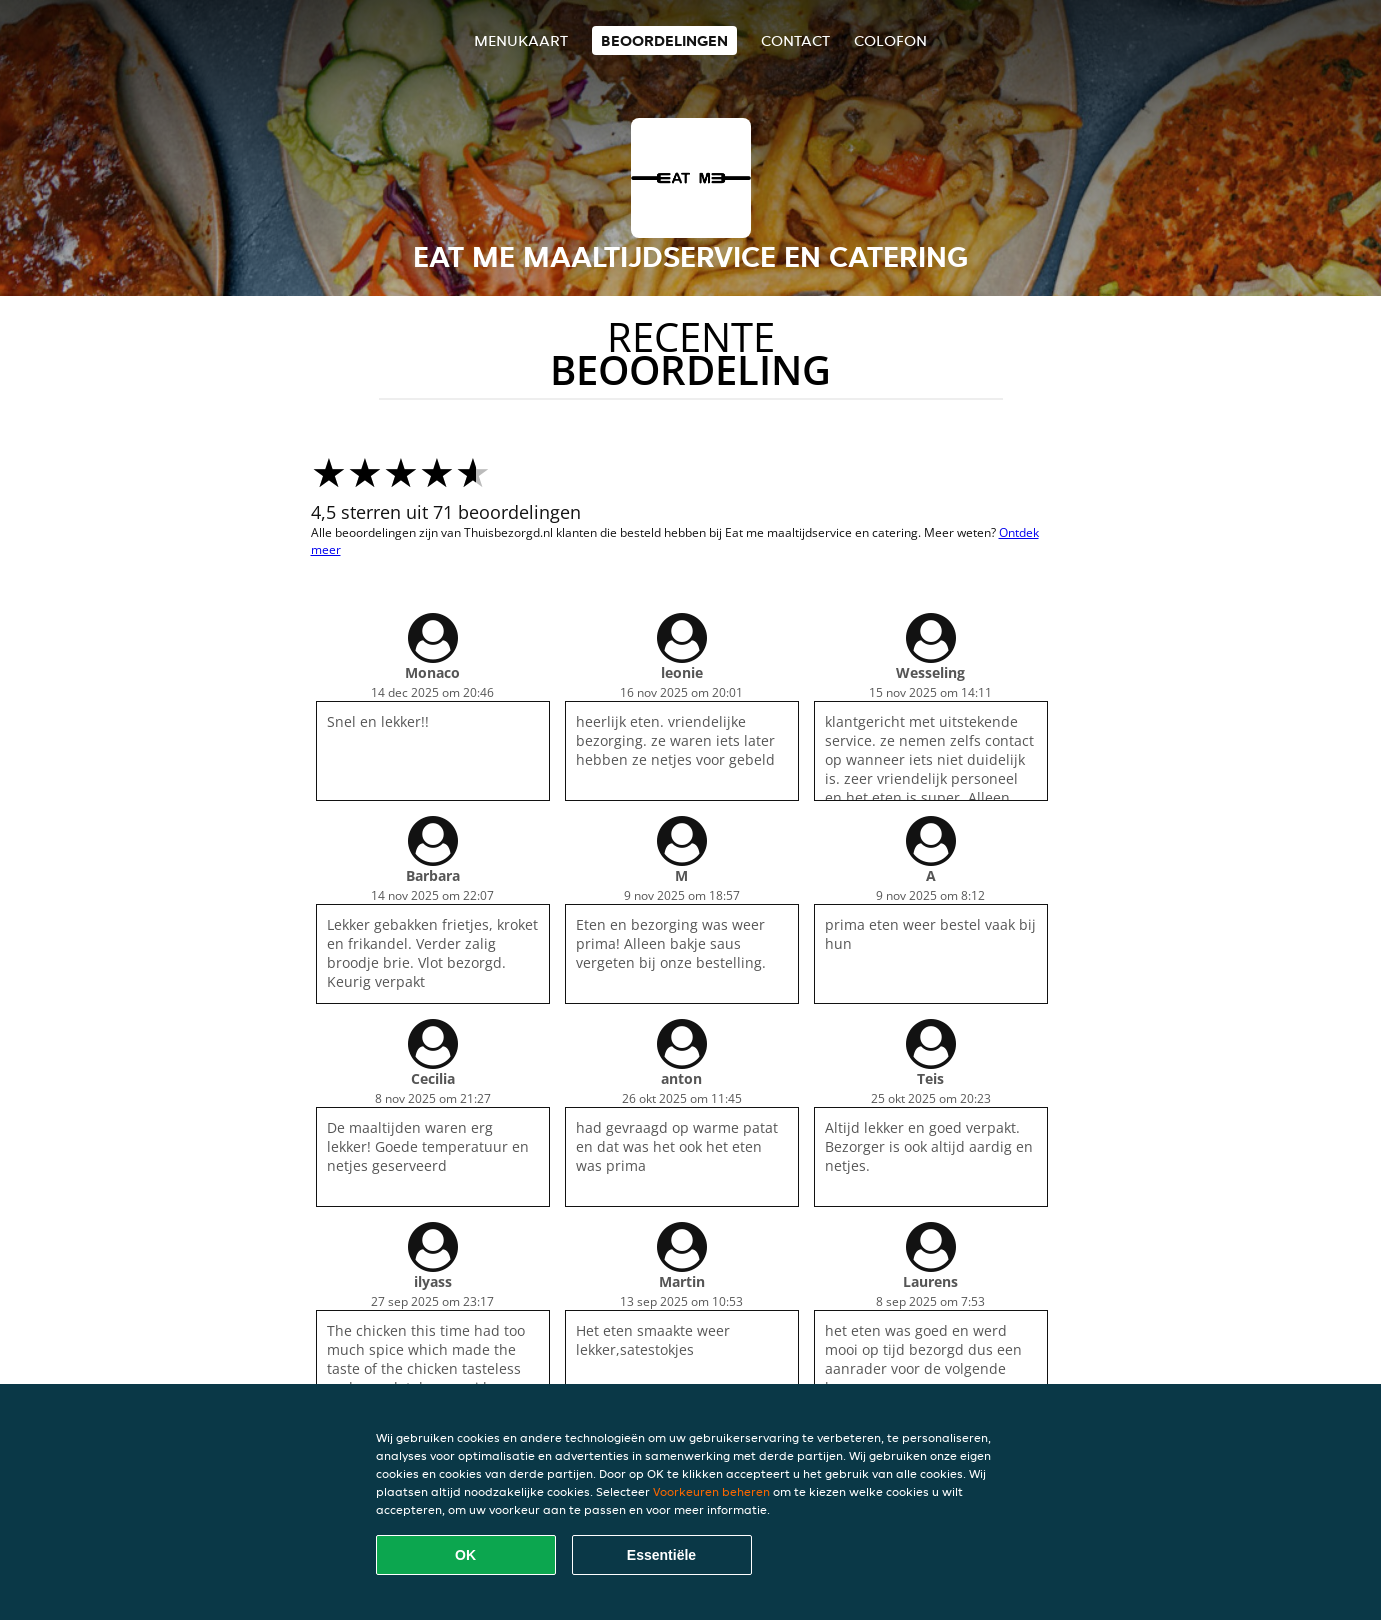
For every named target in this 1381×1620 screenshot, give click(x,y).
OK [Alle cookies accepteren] (465, 1555)
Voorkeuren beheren (711, 1491)
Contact (795, 40)
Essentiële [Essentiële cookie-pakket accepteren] (661, 1555)
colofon (890, 40)
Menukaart (521, 40)
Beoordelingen (664, 40)
